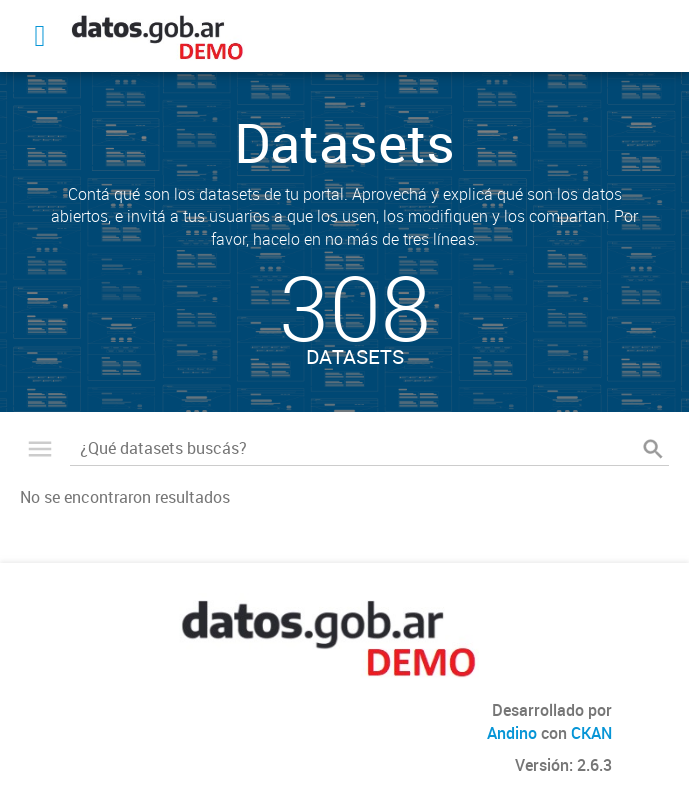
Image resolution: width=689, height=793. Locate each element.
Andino (512, 733)
